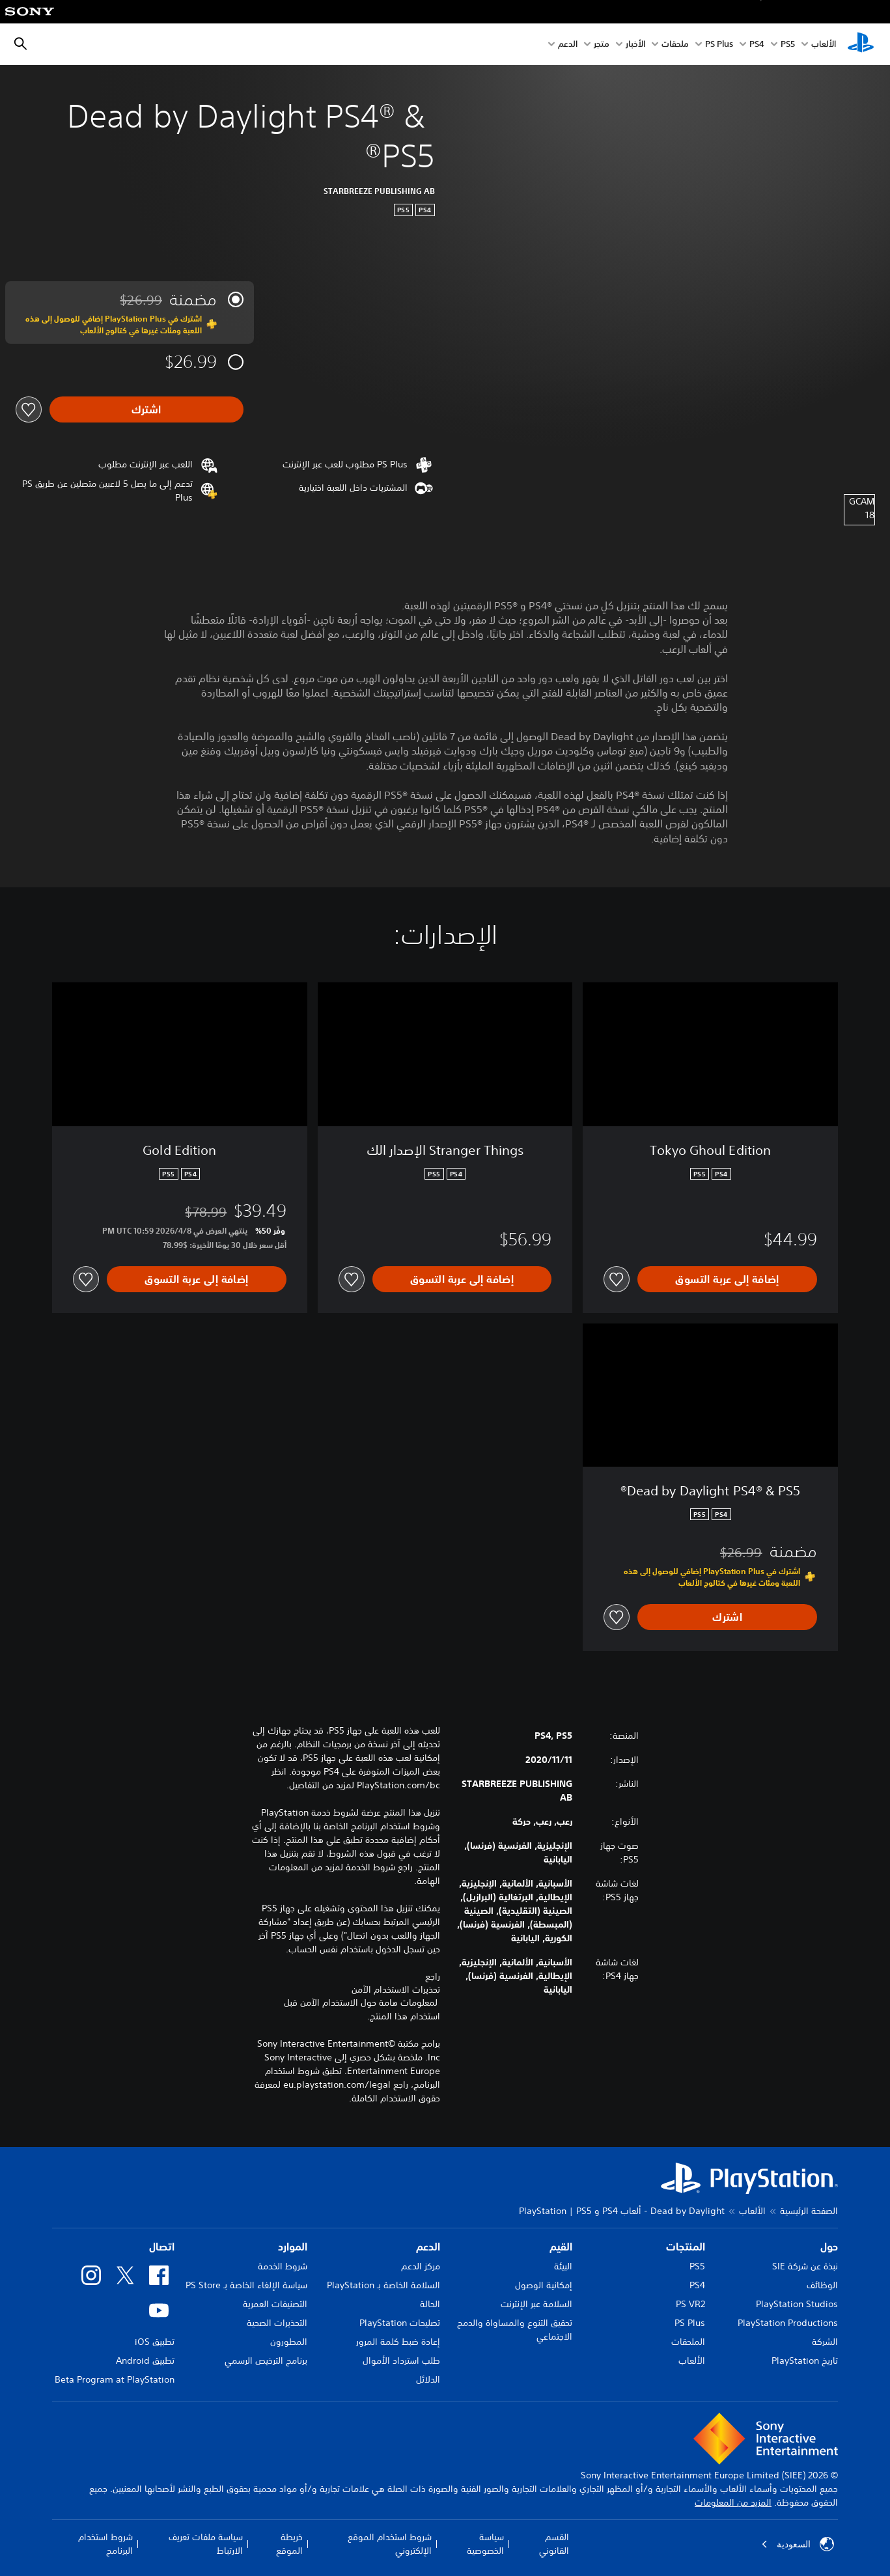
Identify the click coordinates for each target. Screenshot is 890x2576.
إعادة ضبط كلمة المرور (398, 2341)
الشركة (825, 2341)
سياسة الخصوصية (485, 2543)
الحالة (430, 2304)
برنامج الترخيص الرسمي (266, 2360)
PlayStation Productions (788, 2323)
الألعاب (823, 44)
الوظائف (822, 2285)
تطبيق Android (145, 2360)
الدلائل (428, 2379)
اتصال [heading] (161, 2246)
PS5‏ (788, 44)
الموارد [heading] (292, 2246)
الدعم (567, 44)
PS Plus (719, 44)
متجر (601, 44)
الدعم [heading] (428, 2246)
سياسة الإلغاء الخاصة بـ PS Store (246, 2285)
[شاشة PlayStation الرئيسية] (860, 44)
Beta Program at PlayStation (114, 2379)
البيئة (563, 2266)
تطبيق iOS (154, 2341)
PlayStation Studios (797, 2304)
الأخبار (635, 44)
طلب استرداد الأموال (401, 2360)
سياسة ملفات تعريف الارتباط (206, 2543)
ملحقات (675, 44)
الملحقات (688, 2341)
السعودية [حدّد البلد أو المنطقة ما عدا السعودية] (797, 2544)
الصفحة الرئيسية (809, 2211)
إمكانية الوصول (543, 2285)
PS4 (756, 44)
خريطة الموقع (289, 2543)
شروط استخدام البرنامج (105, 2543)
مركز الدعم (420, 2266)
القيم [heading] (560, 2246)
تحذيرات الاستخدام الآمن (396, 1989)
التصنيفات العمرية (275, 2304)
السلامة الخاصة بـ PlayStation (383, 2285)
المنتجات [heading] (685, 2246)
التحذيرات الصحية (277, 2323)
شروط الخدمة (282, 2266)
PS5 (697, 2266)
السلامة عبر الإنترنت (536, 2304)
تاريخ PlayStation (805, 2360)
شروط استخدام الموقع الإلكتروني (390, 2543)
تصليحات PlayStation (399, 2323)
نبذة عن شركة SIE (805, 2266)
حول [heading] (829, 2246)
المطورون (288, 2341)
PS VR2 (690, 2304)
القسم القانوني (554, 2543)
